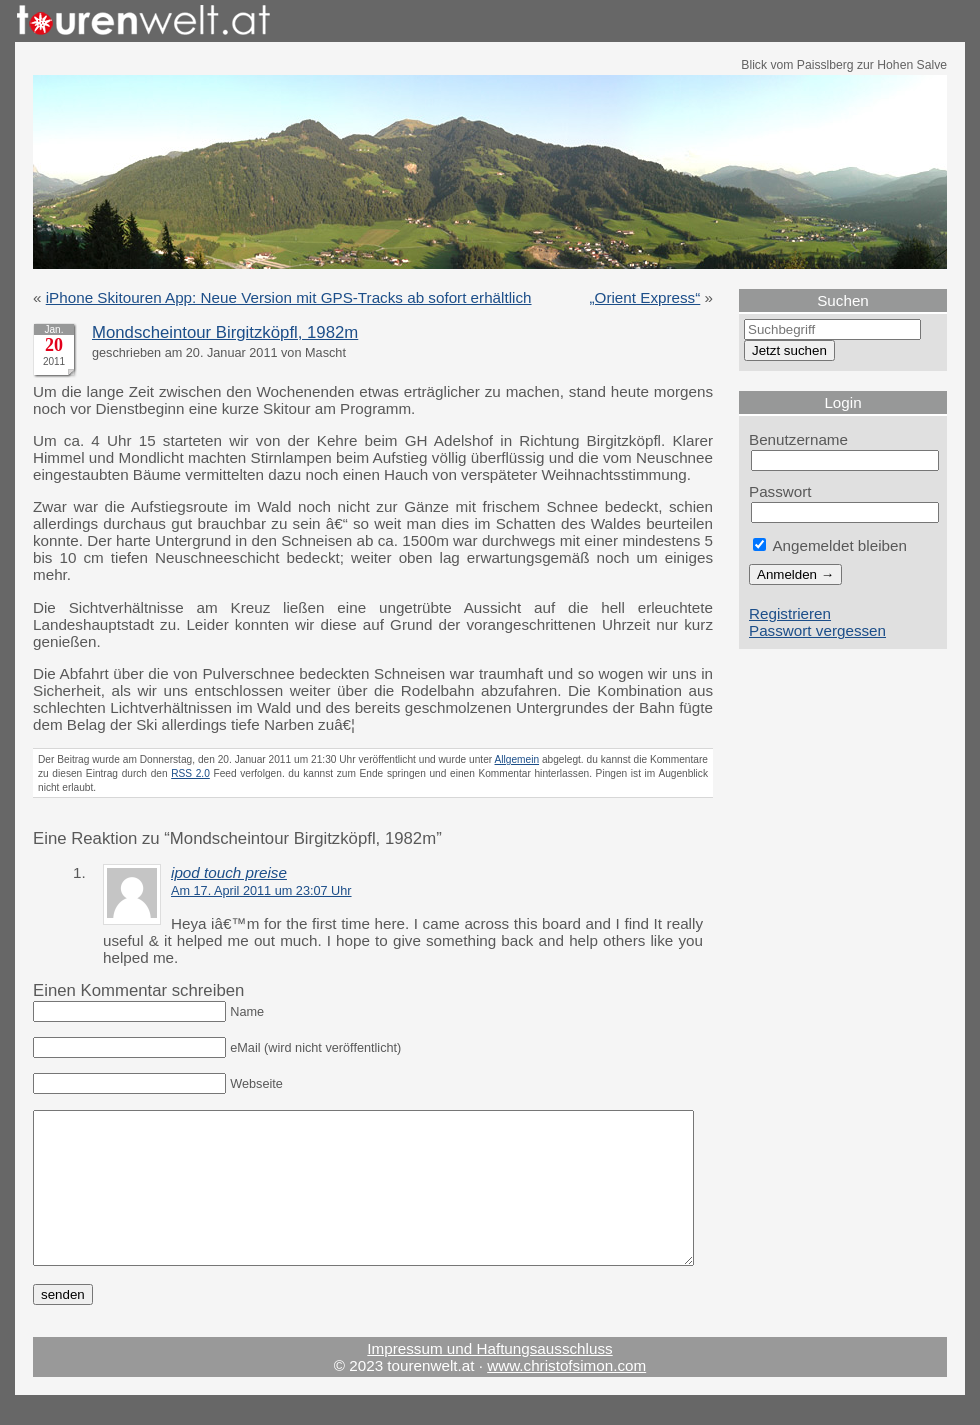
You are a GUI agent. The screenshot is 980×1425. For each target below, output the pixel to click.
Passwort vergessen (817, 630)
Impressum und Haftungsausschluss (489, 1378)
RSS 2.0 (190, 773)
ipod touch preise (229, 872)
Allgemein (517, 759)
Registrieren (790, 613)
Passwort (780, 491)
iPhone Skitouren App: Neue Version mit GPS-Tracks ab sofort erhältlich (289, 297)
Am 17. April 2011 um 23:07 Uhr (261, 891)
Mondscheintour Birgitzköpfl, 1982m (225, 332)
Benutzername (798, 439)
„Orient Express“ (645, 297)
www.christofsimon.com (566, 1395)
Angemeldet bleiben (830, 545)
